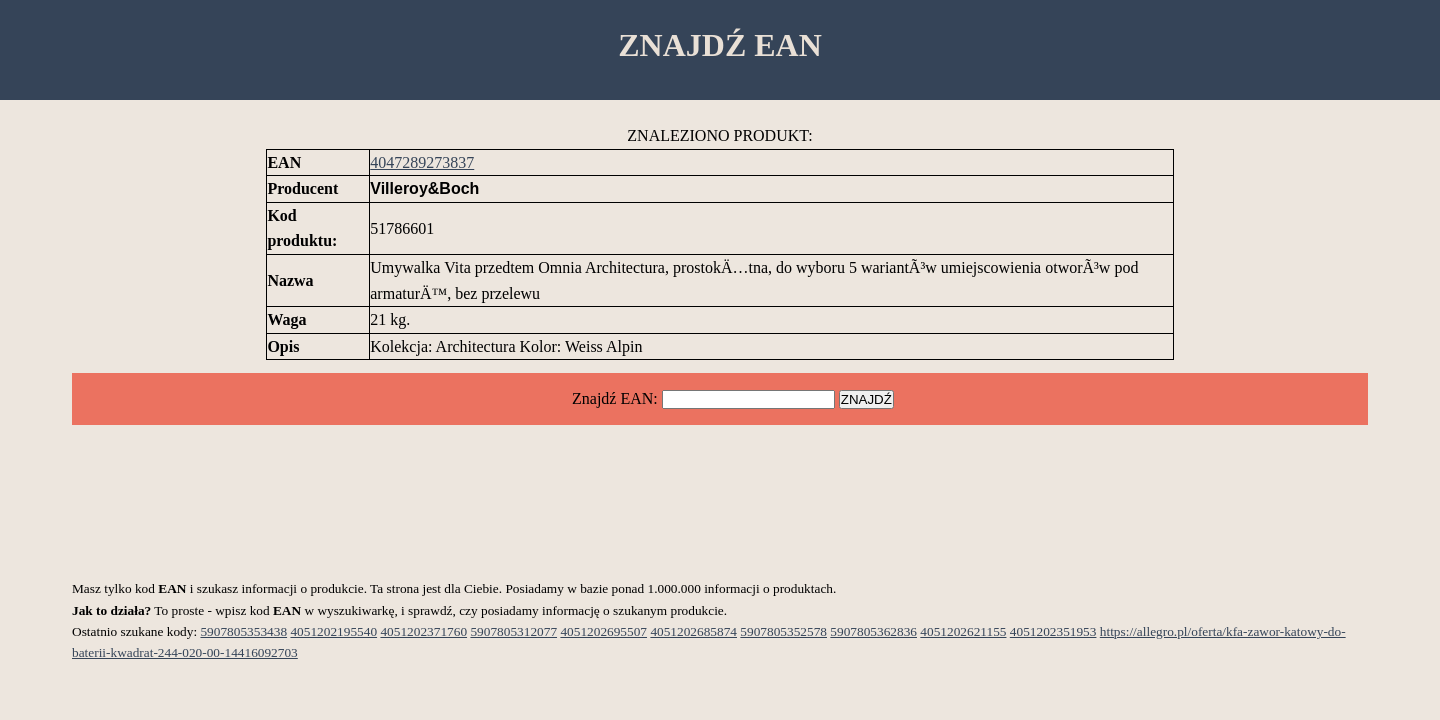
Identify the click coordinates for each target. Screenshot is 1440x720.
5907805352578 (783, 631)
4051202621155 (963, 631)
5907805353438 (243, 631)
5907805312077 (513, 631)
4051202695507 (603, 631)
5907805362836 (873, 631)
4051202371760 (423, 631)
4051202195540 (333, 631)
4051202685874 (693, 631)
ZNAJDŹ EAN (720, 45)
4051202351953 (1053, 631)
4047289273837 (422, 162)
